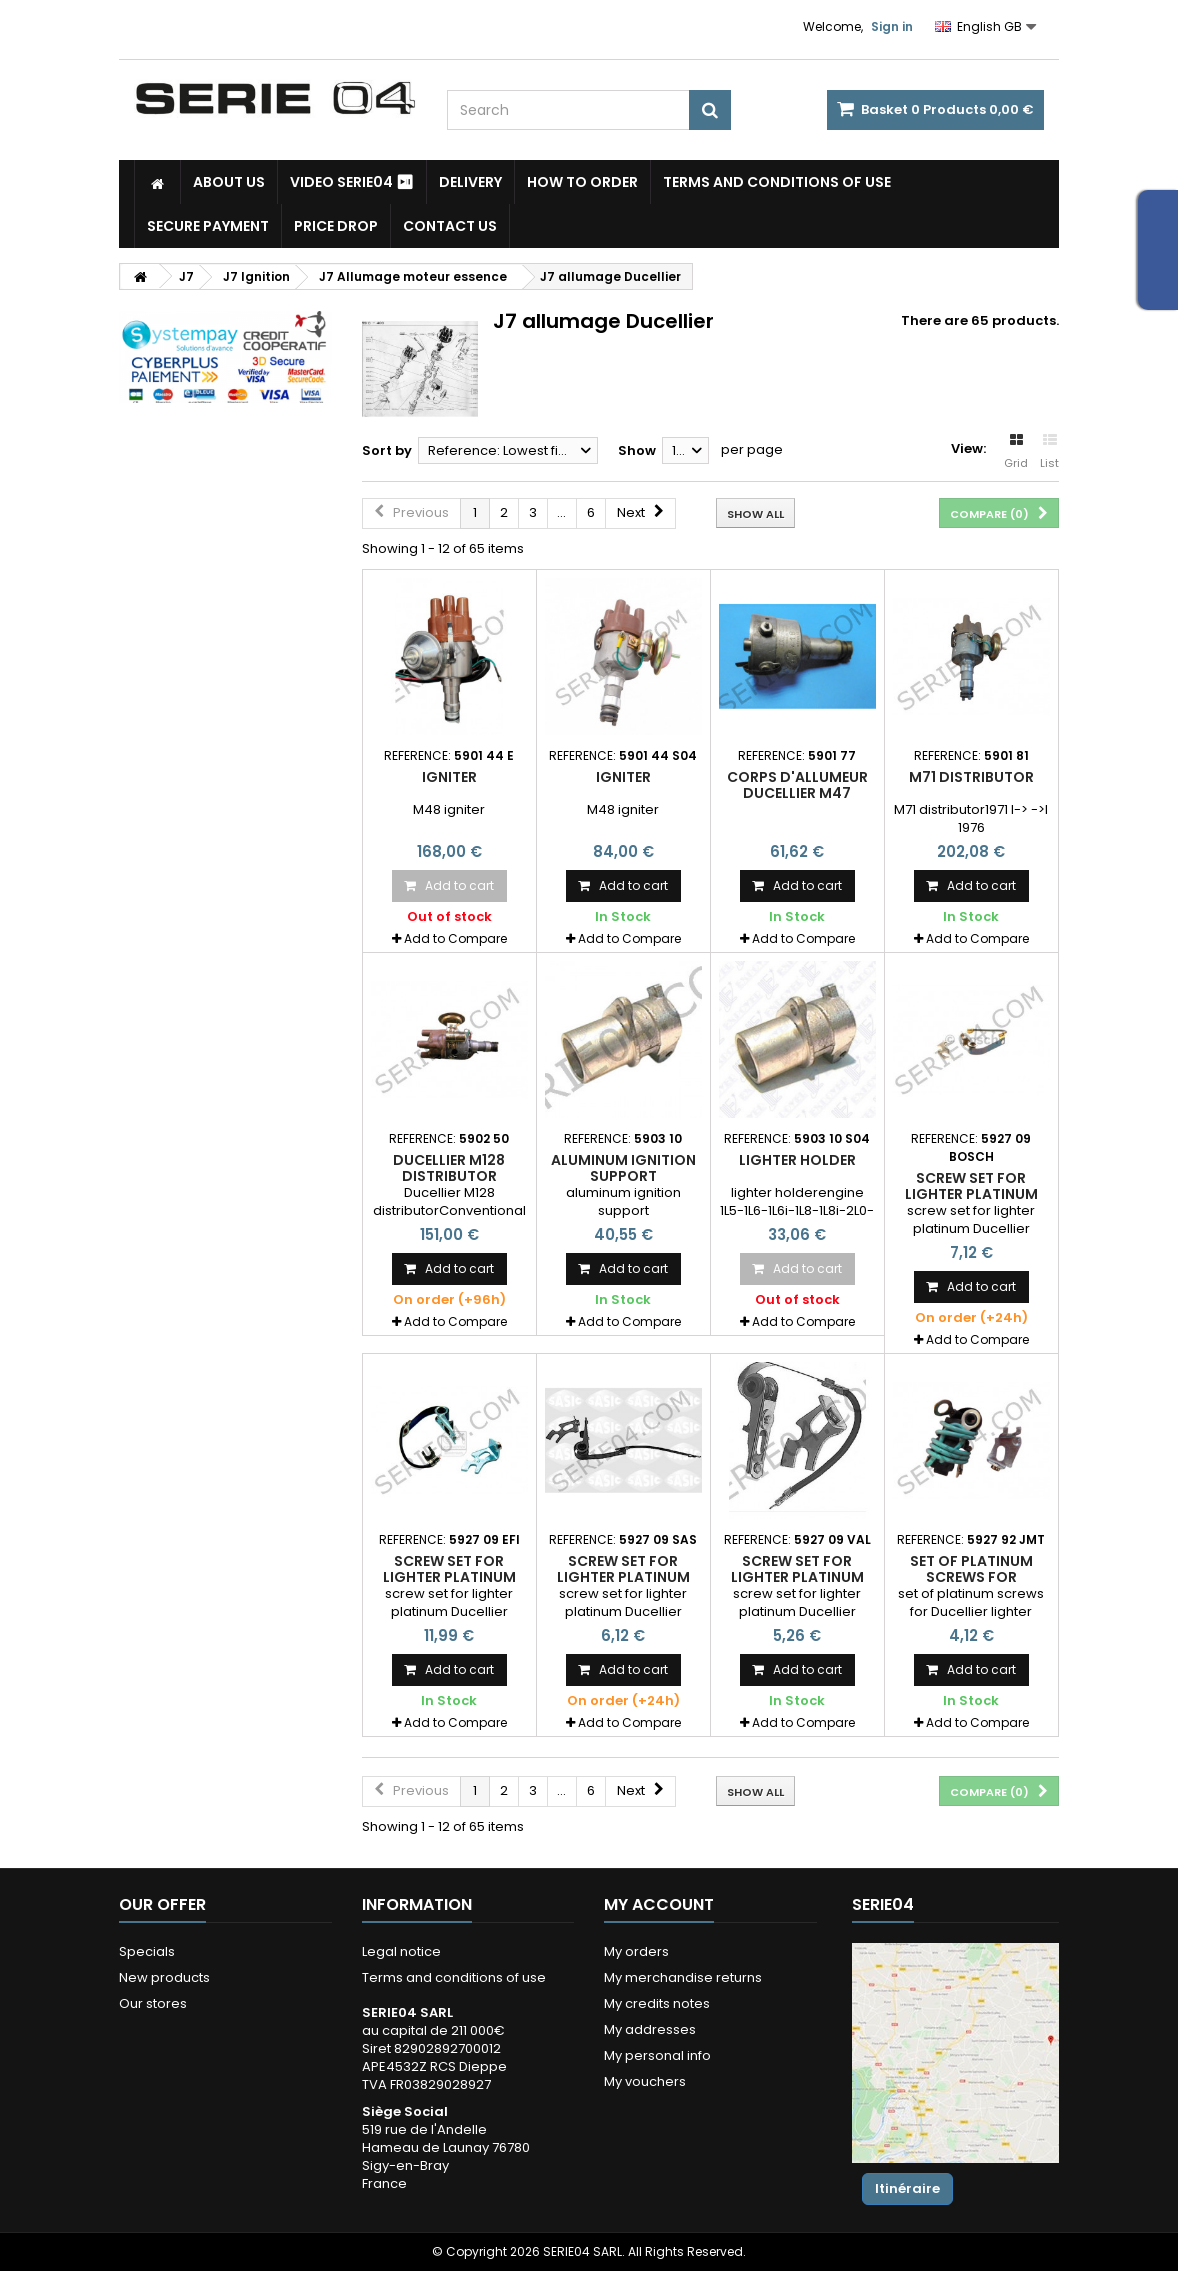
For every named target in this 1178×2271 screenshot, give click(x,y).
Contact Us (450, 226)
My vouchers (645, 2081)
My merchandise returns (683, 1977)
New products (164, 1977)
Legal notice (401, 1951)
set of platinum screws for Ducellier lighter (971, 1577)
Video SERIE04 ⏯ (352, 182)
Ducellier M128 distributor (449, 1168)
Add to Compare (455, 938)
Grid (1016, 452)
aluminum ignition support (623, 1168)
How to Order (582, 182)
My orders (636, 1951)
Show (637, 450)
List (1049, 452)
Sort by (387, 450)
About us (229, 182)
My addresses (650, 2029)
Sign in (892, 26)
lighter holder (797, 1160)
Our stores (153, 2003)
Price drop (336, 226)
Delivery (470, 182)
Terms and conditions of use (777, 182)
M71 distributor (971, 777)
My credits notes (657, 2003)
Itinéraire (907, 2188)
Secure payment (208, 226)
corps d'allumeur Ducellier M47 (797, 785)
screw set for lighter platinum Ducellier (971, 1194)
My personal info (657, 2055)
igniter (449, 777)
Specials (147, 1951)
